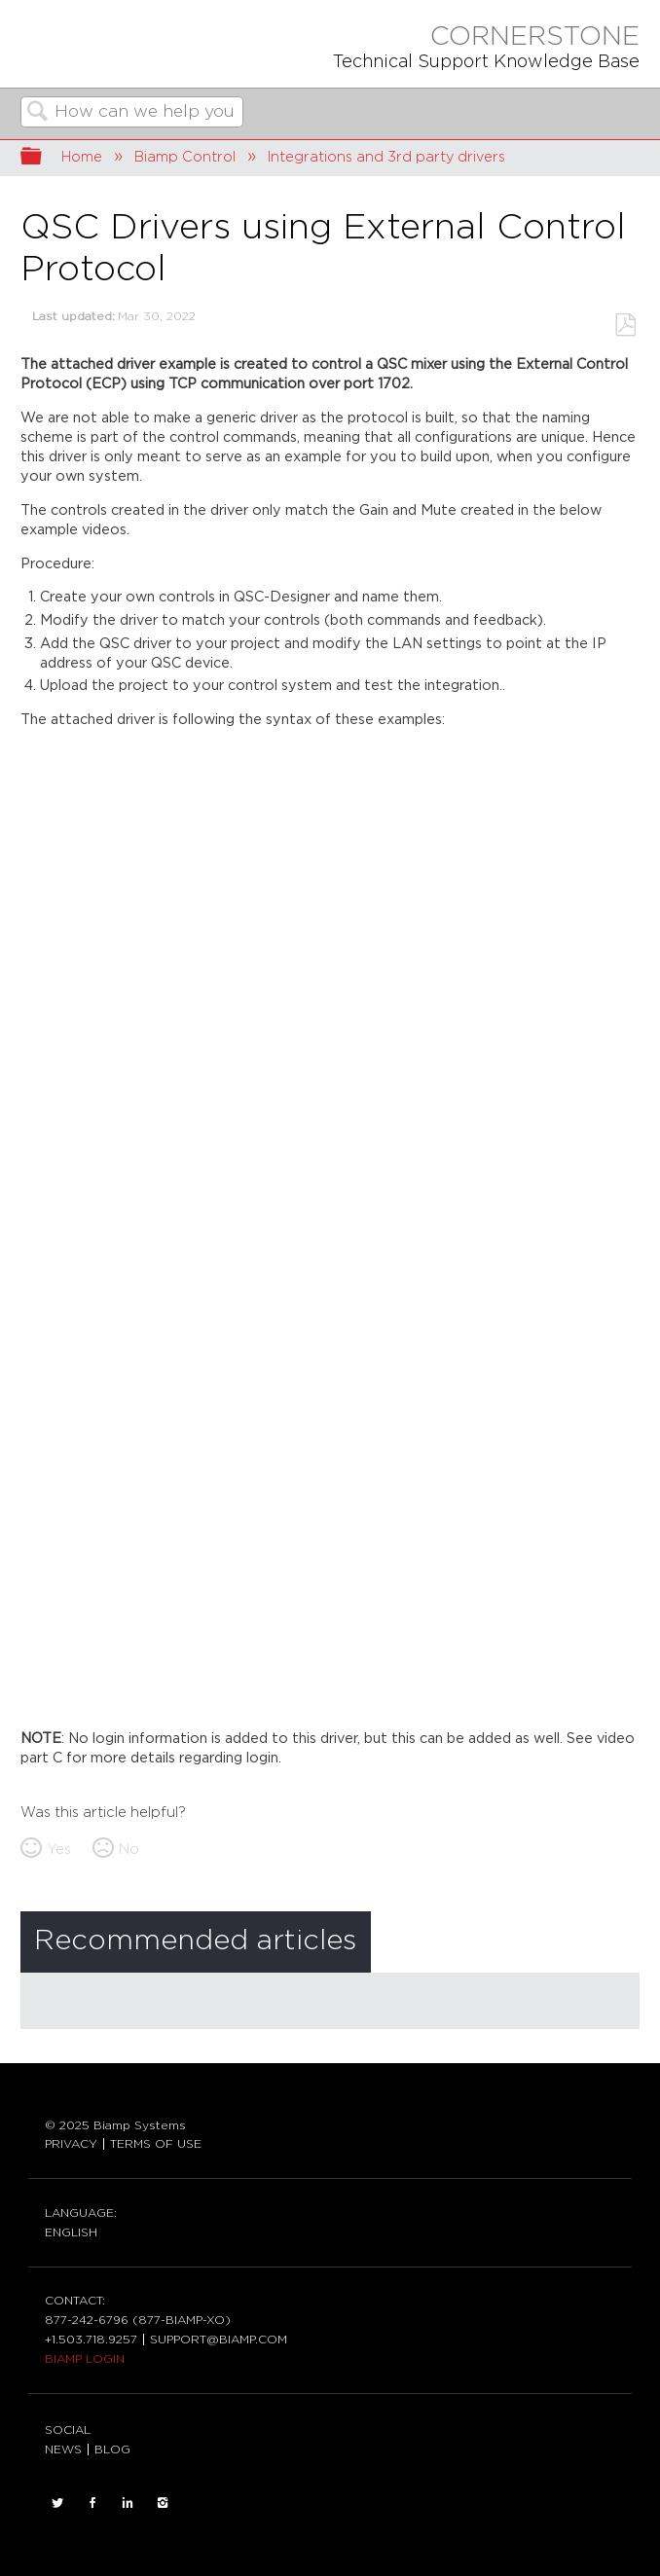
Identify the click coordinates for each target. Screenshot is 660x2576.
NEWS (63, 2449)
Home (81, 157)
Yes (59, 1849)
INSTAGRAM (162, 2503)
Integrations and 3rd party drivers (386, 157)
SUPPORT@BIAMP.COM (218, 2339)
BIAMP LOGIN (85, 2359)
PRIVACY (71, 2144)
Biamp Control (185, 157)
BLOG (112, 2449)
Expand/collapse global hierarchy (44, 158)
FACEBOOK (92, 2503)
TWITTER (57, 2503)
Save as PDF (625, 325)
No (129, 1849)
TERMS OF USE (156, 2144)
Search (37, 113)
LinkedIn (127, 2503)
